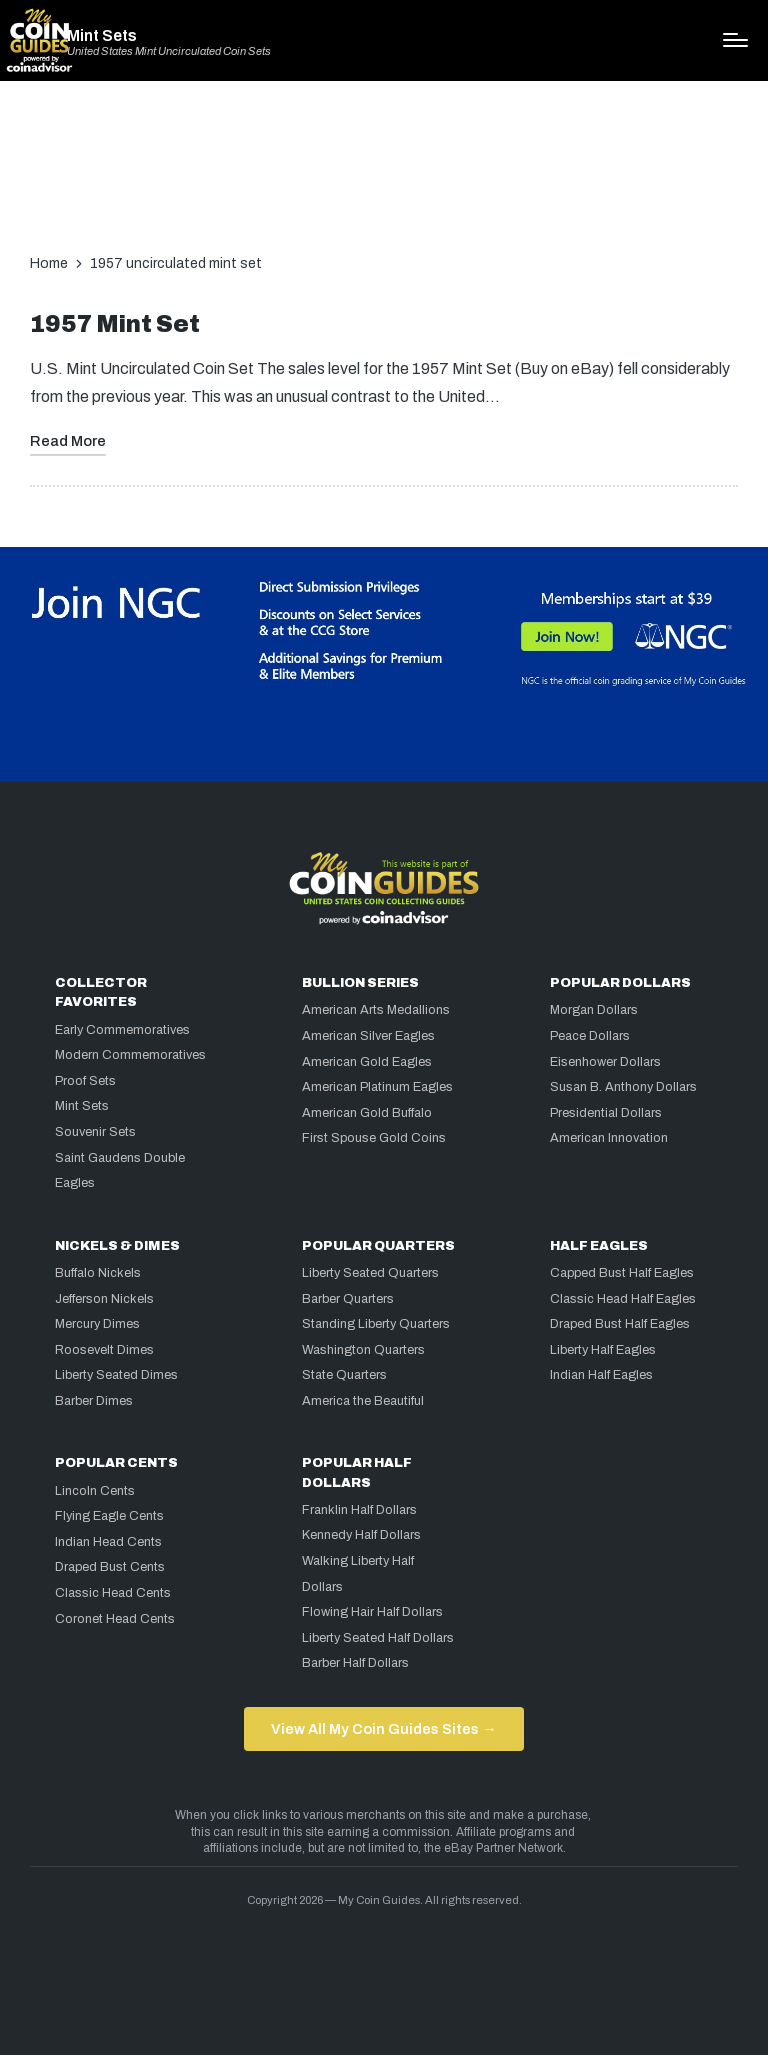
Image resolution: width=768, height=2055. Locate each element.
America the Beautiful (363, 1401)
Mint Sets (102, 36)
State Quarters (344, 1375)
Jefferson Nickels (104, 1299)
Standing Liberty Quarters (376, 1324)
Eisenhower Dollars (605, 1062)
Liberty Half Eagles (603, 1350)
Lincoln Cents (95, 1491)
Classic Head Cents (113, 1593)
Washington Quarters (363, 1350)
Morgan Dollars (594, 1010)
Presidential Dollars (606, 1113)
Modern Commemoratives (130, 1055)
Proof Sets (85, 1081)
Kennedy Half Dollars (361, 1535)
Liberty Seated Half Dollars (378, 1638)
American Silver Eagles (368, 1036)
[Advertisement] (384, 177)
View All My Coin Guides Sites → (383, 1729)
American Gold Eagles (367, 1062)
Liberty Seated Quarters (370, 1273)
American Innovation (609, 1138)
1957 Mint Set (115, 324)
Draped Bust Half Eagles (620, 1324)
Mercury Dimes (97, 1324)
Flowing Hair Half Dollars (372, 1612)
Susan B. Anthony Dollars (623, 1087)
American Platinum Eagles (377, 1087)
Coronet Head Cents (115, 1619)
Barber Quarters (348, 1299)
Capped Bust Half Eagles (622, 1273)
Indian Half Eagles (601, 1375)
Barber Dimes (94, 1401)
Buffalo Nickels (98, 1273)
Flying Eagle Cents (109, 1516)
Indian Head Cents (108, 1542)
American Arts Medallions (376, 1010)
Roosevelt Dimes (104, 1350)
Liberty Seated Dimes (116, 1375)
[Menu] (735, 40)
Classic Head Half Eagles (623, 1299)
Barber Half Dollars (355, 1663)
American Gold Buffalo (367, 1113)
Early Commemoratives (122, 1030)
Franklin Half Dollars (359, 1510)
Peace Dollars (590, 1036)
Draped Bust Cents (110, 1567)
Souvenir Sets (95, 1132)
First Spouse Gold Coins (374, 1138)
